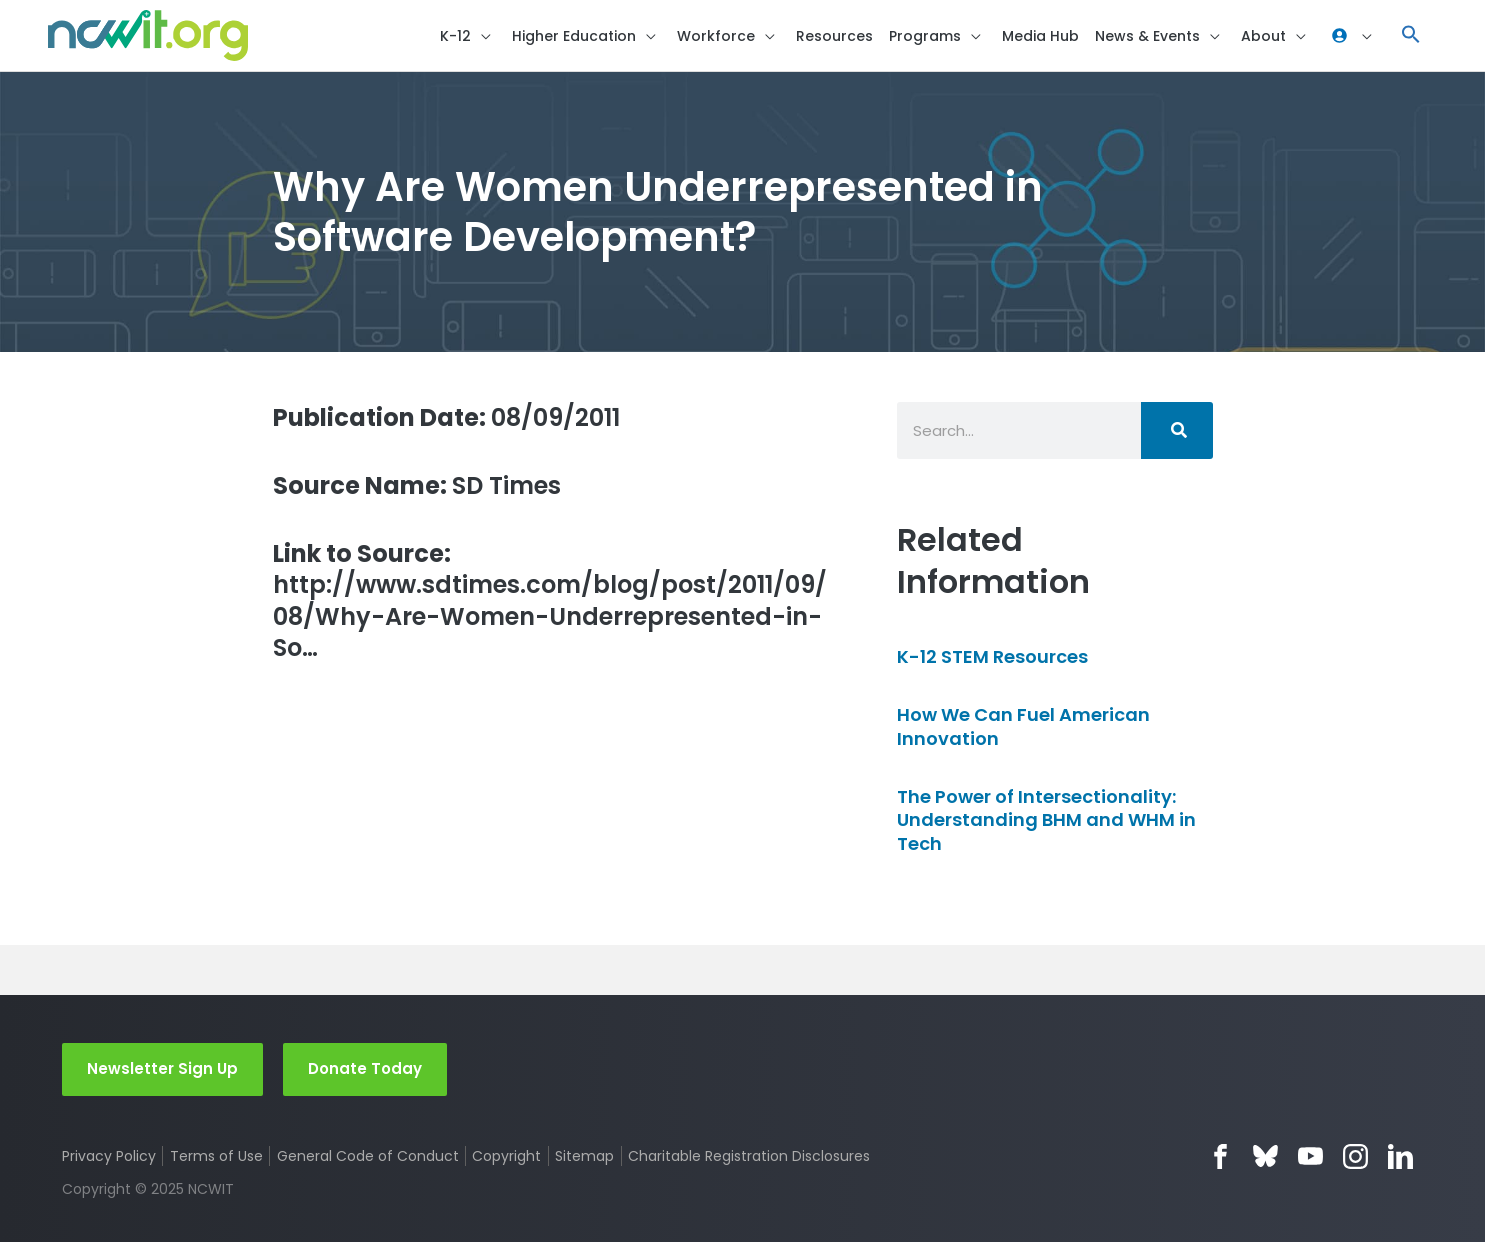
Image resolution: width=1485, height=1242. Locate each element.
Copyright (506, 1156)
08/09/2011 (446, 417)
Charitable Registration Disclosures (749, 1156)
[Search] (1177, 430)
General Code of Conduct (368, 1156)
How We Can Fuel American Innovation (1023, 726)
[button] (1411, 35)
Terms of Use (216, 1156)
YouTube (1310, 1156)
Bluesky (1265, 1156)
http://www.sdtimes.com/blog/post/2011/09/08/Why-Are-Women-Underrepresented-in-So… (550, 600)
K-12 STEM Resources (992, 656)
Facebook (1220, 1156)
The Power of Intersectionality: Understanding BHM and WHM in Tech (1046, 820)
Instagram (1355, 1156)
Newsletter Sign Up (162, 1068)
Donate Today (365, 1068)
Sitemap (584, 1156)
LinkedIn (1400, 1156)
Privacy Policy (109, 1156)
